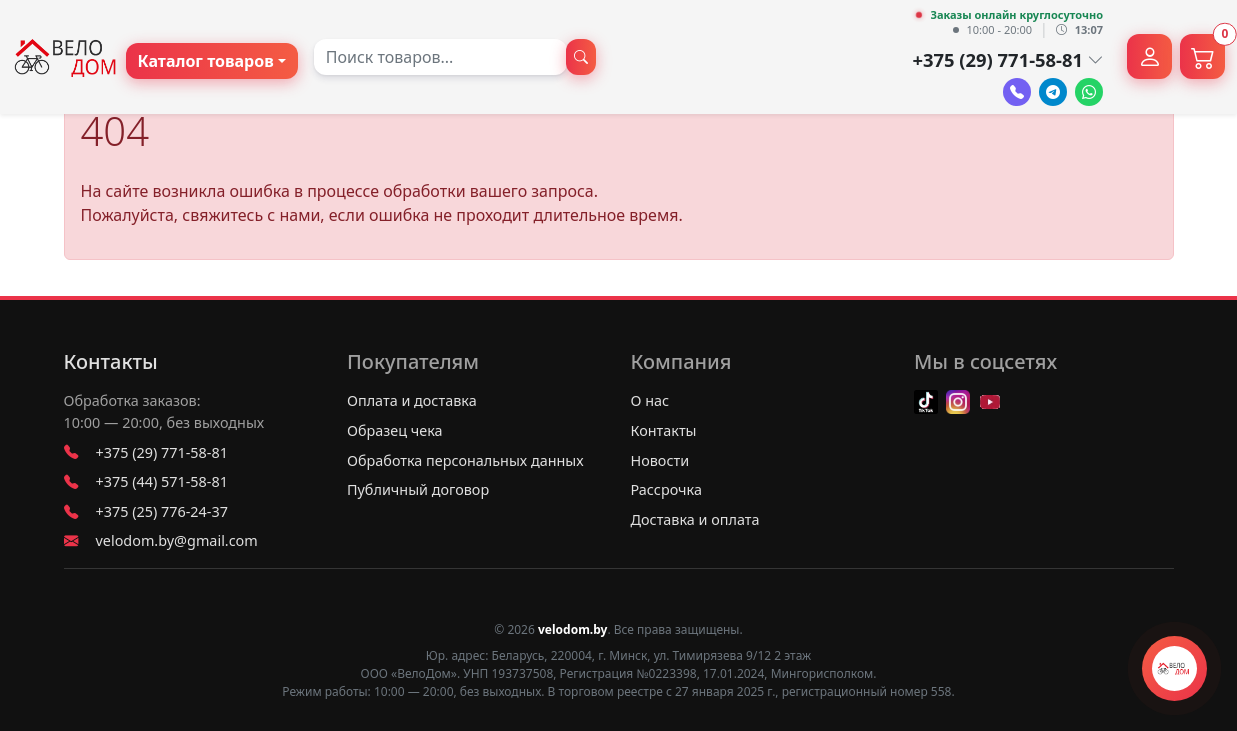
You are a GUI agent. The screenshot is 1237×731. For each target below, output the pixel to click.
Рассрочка (666, 489)
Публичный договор (418, 489)
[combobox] (440, 57)
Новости (660, 460)
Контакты (111, 362)
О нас (650, 400)
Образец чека (395, 430)
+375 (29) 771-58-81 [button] (1007, 59)
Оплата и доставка (412, 400)
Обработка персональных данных (465, 460)
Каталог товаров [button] (206, 61)
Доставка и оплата (695, 519)
